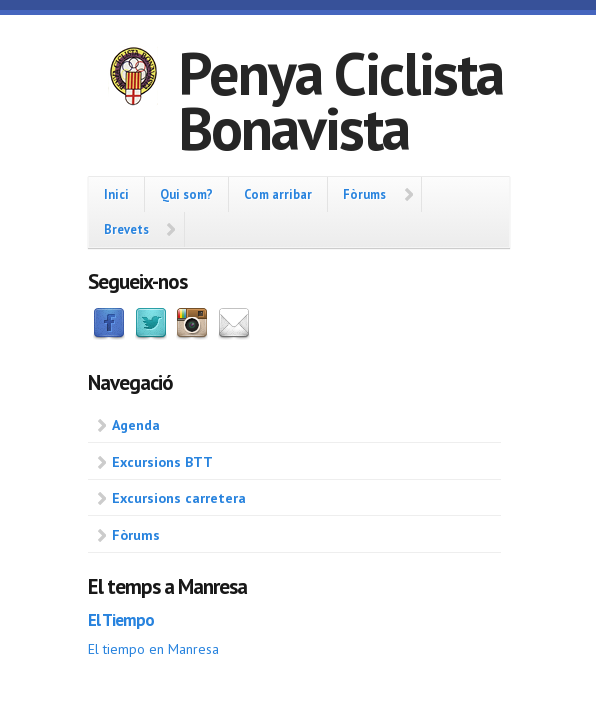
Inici (116, 194)
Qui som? (186, 194)
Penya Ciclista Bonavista (340, 100)
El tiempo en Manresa (153, 649)
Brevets (126, 229)
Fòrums (364, 194)
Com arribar (278, 194)
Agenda (136, 425)
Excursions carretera (179, 498)
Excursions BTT (162, 462)
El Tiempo (121, 620)
